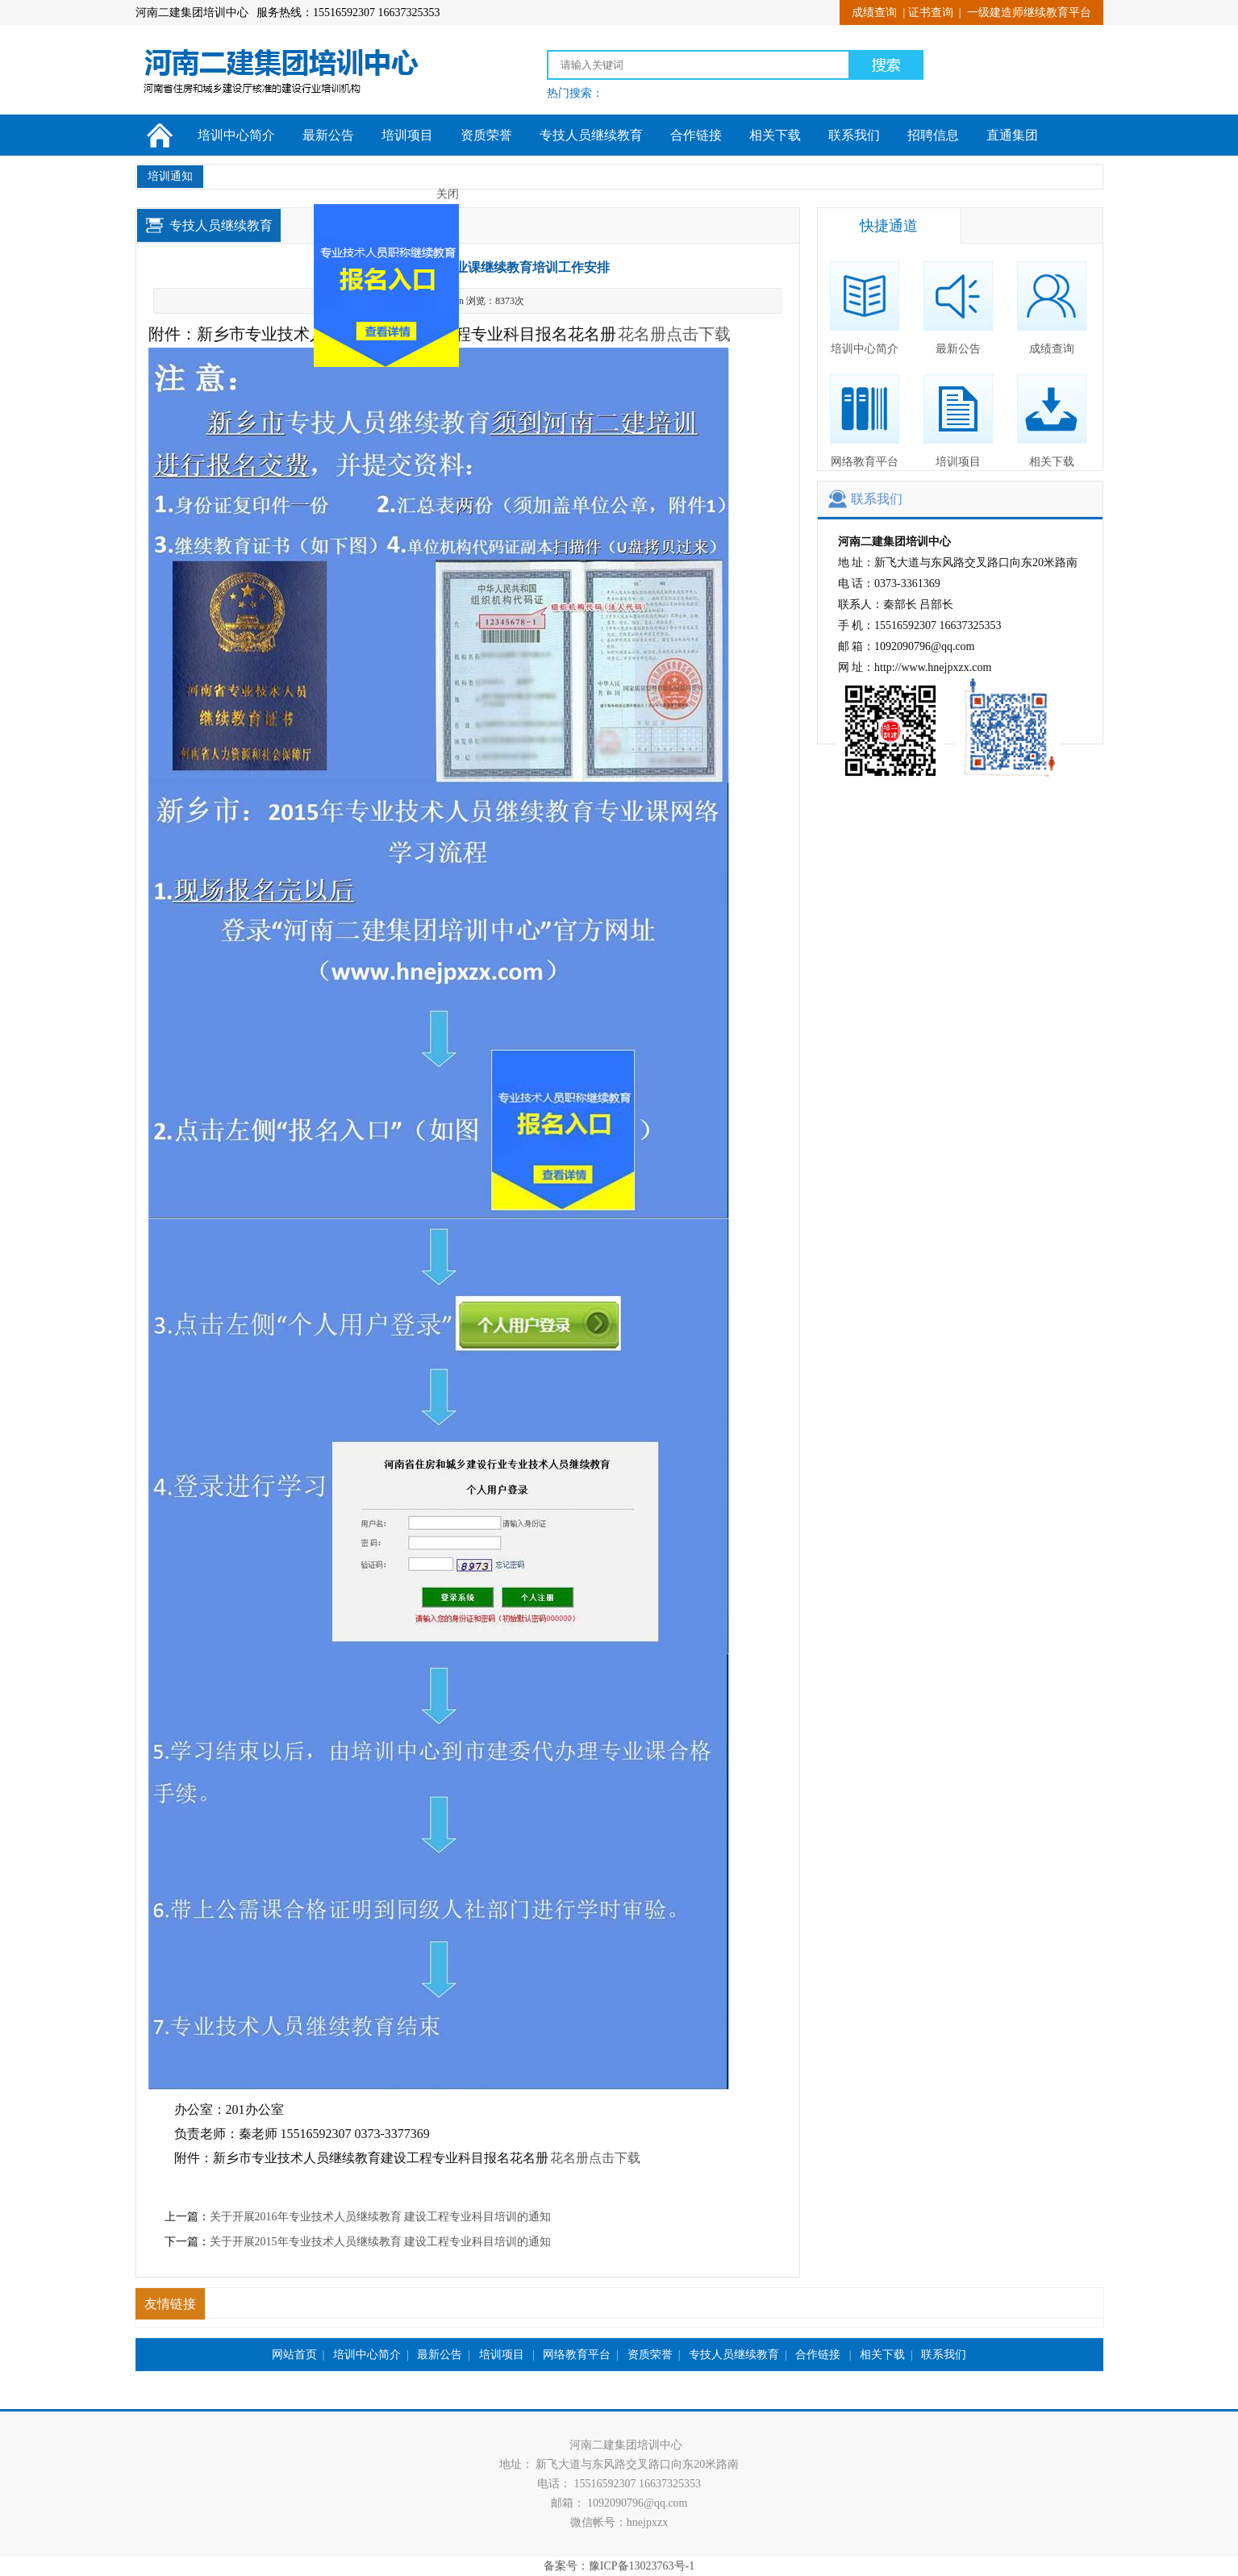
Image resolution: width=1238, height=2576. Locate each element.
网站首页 (294, 2355)
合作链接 (696, 135)
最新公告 (328, 135)
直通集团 (1012, 135)
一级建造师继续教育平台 (1029, 12)
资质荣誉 (486, 135)
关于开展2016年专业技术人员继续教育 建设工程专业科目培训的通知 (381, 2217)
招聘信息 (933, 135)
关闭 (432, 210)
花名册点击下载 (674, 334)
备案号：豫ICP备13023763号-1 (619, 2566)
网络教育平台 (864, 421)
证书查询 (930, 12)
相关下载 (775, 135)
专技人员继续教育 (591, 135)
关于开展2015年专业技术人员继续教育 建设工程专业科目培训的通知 (381, 2242)
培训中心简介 (236, 135)
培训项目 (407, 135)
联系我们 (854, 135)
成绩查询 (874, 12)
